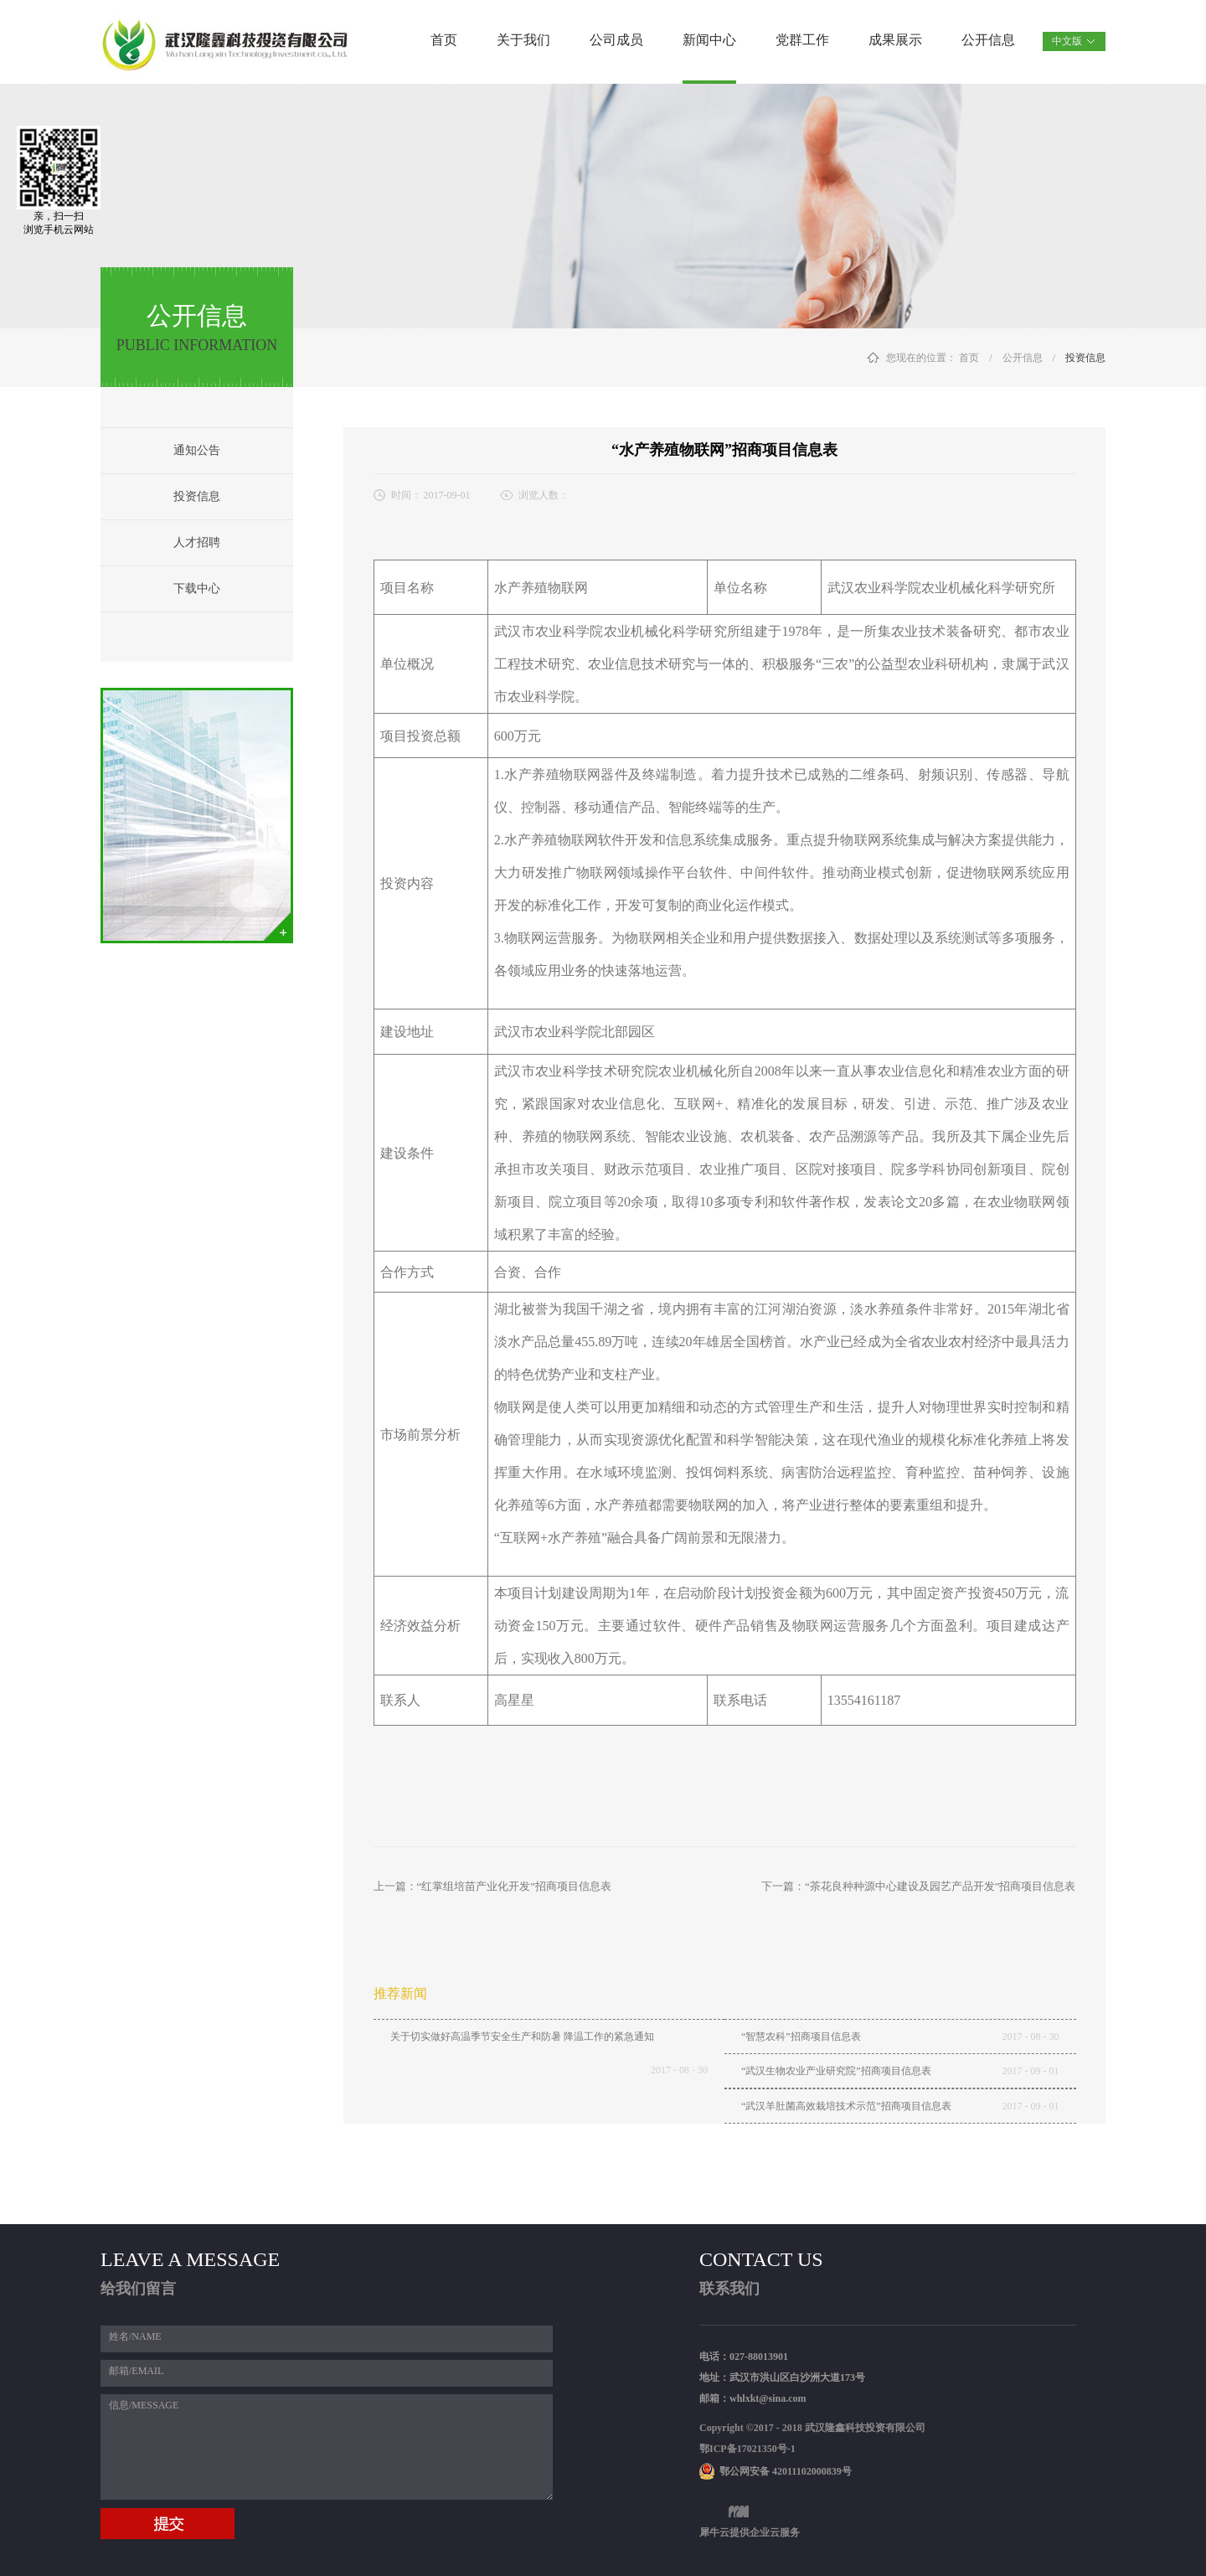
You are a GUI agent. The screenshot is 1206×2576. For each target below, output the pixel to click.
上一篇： (493, 1886)
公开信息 (1022, 358)
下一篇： (918, 1886)
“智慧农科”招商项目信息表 (801, 2036)
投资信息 (1085, 358)
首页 (443, 40)
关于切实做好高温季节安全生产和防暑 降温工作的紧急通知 (522, 2036)
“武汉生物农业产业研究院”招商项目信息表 (836, 2071)
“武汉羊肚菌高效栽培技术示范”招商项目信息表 (846, 2106)
